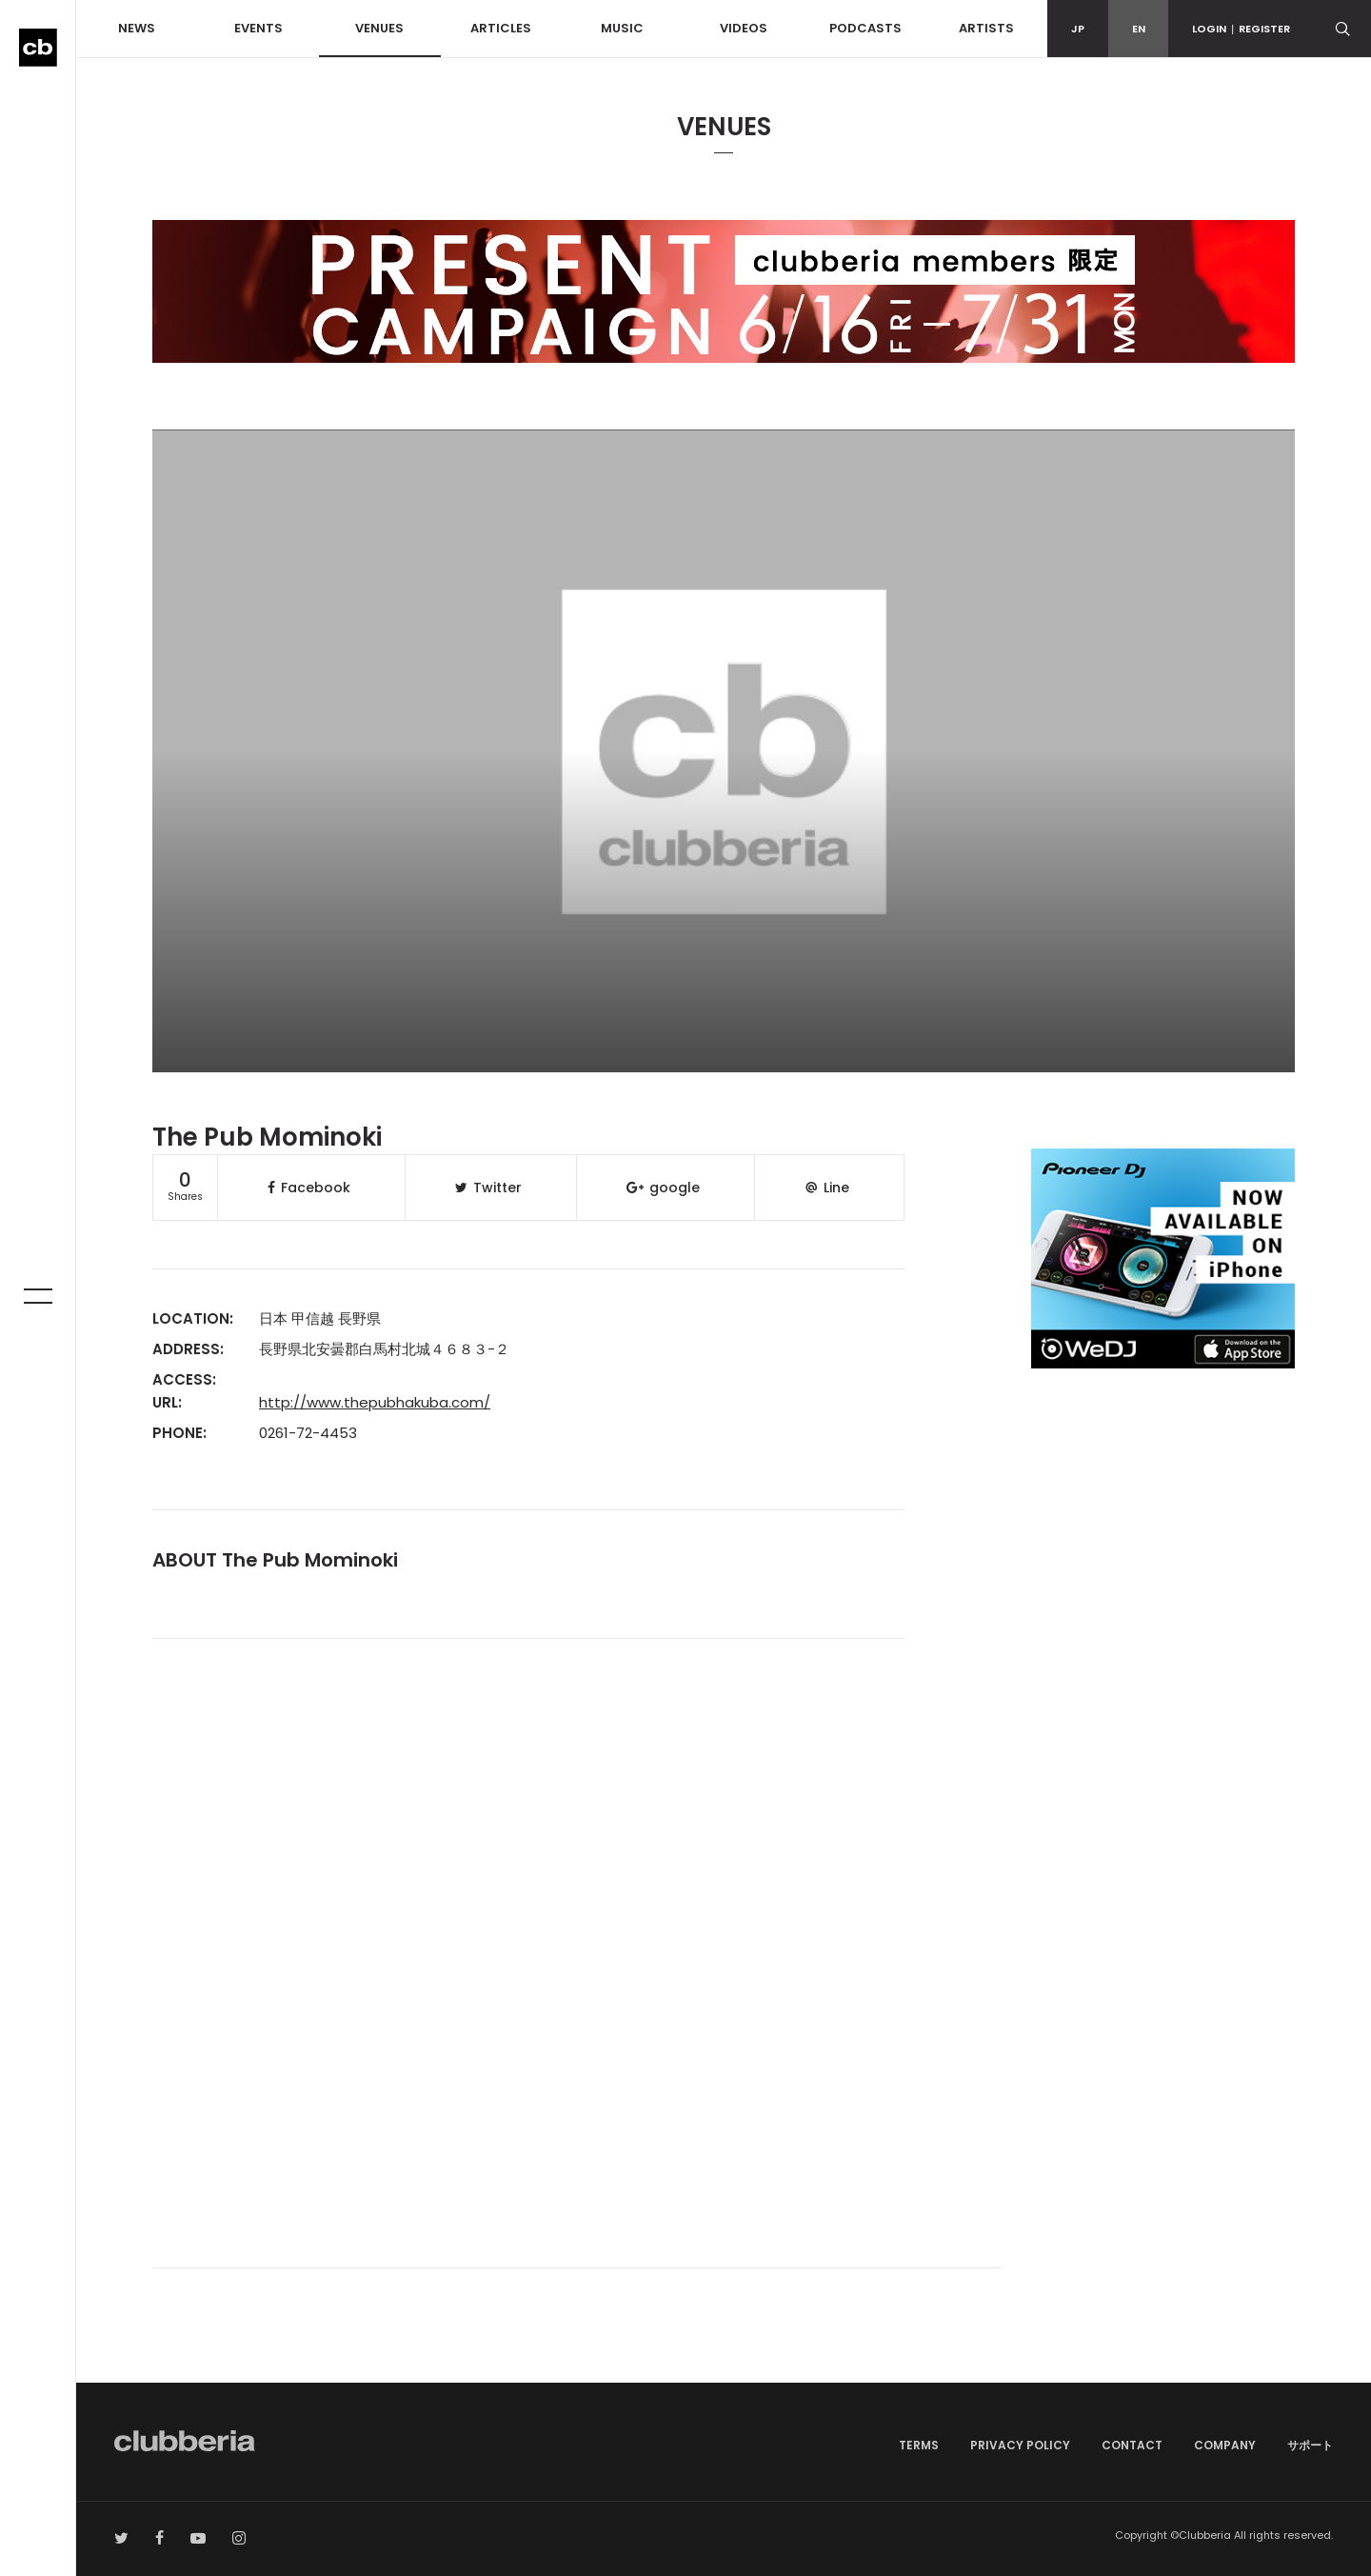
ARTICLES (500, 28)
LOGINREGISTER (1241, 28)
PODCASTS (865, 28)
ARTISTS (986, 28)
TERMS (919, 2445)
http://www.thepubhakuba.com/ (374, 1402)
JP (1077, 28)
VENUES (379, 28)
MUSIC (622, 28)
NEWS (136, 28)
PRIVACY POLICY (1020, 2445)
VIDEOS (743, 28)
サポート (1310, 2445)
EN (1138, 28)
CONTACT (1132, 2445)
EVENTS (258, 28)
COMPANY (1225, 2445)
